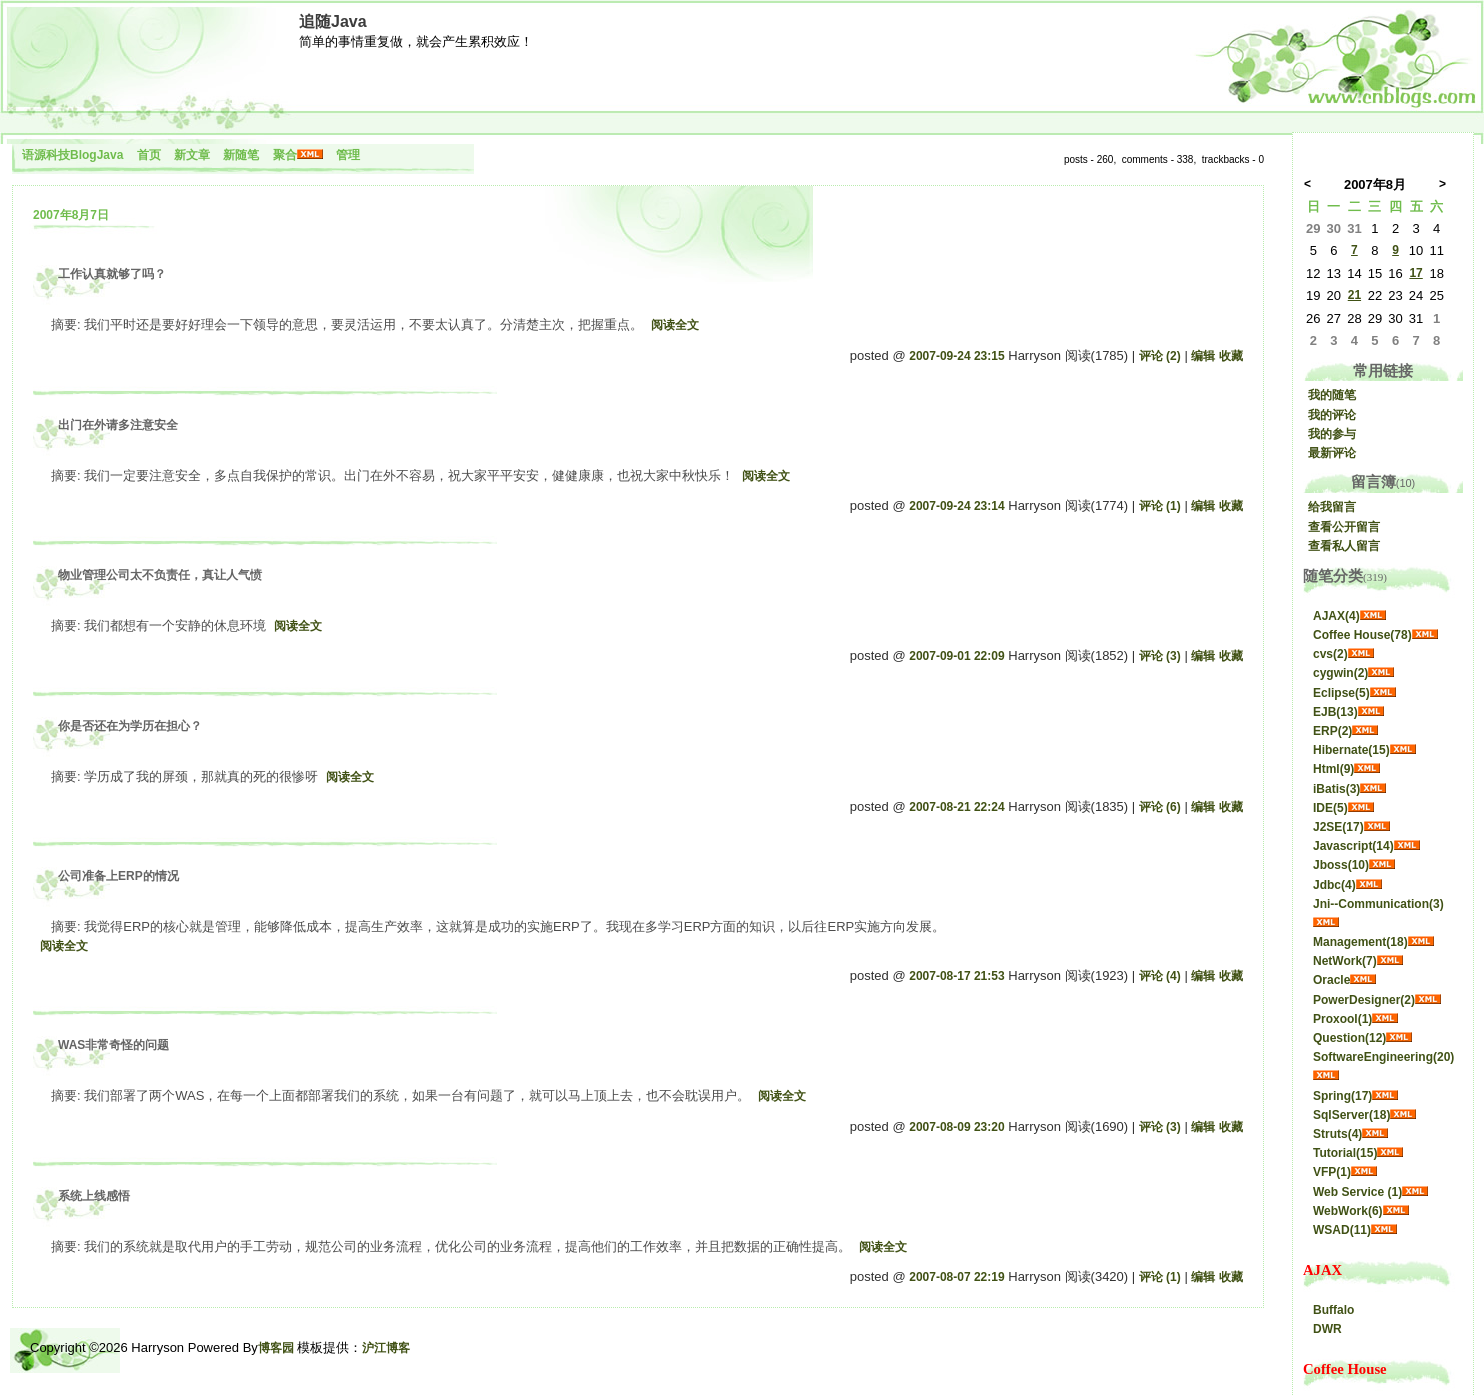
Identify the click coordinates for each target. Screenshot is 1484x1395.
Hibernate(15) (1351, 750)
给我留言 (1332, 507)
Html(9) (1333, 769)
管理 (348, 155)
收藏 (1231, 356)
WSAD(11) (1342, 1230)
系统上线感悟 (94, 1196)
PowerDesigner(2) (1364, 1000)
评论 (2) (1160, 356)
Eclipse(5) (1341, 693)
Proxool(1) (1342, 1019)
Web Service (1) (1357, 1192)
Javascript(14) (1353, 846)
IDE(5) (1330, 808)
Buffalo (1333, 1310)
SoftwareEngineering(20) (1383, 1057)
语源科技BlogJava (72, 155)
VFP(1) (1332, 1172)
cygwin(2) (1340, 673)
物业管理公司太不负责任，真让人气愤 (160, 575)
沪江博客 (386, 1348)
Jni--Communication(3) (1378, 904)
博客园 (276, 1348)
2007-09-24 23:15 (956, 356)
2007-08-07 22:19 (956, 1277)
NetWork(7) (1345, 961)
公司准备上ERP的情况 (118, 876)
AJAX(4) (1336, 616)
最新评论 (1332, 453)
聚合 (285, 155)
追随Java (333, 21)
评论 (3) (1160, 656)
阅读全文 (675, 325)
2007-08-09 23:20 (956, 1127)
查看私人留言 (1344, 546)
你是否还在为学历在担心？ (130, 726)
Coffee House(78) (1362, 635)
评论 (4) (1160, 976)
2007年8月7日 (71, 215)
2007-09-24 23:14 (956, 506)
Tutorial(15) (1345, 1153)
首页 (149, 155)
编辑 (1203, 356)
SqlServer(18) (1351, 1115)
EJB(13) (1335, 712)
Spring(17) (1342, 1096)
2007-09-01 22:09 (956, 656)
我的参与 (1332, 434)
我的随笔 (1332, 395)
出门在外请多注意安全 (118, 425)
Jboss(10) (1341, 865)
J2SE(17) (1338, 827)
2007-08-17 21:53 (956, 976)
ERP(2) (1332, 731)
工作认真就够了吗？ (112, 274)
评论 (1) (1160, 506)
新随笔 (241, 155)
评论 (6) (1160, 807)
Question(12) (1349, 1038)
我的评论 (1332, 415)
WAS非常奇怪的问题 (113, 1045)
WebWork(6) (1348, 1211)
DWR (1327, 1329)
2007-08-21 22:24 (956, 807)
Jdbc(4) (1334, 885)
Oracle (1331, 980)
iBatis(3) (1336, 789)
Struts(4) (1337, 1134)
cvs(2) (1330, 654)
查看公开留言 (1344, 527)
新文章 (192, 155)
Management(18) (1360, 942)
